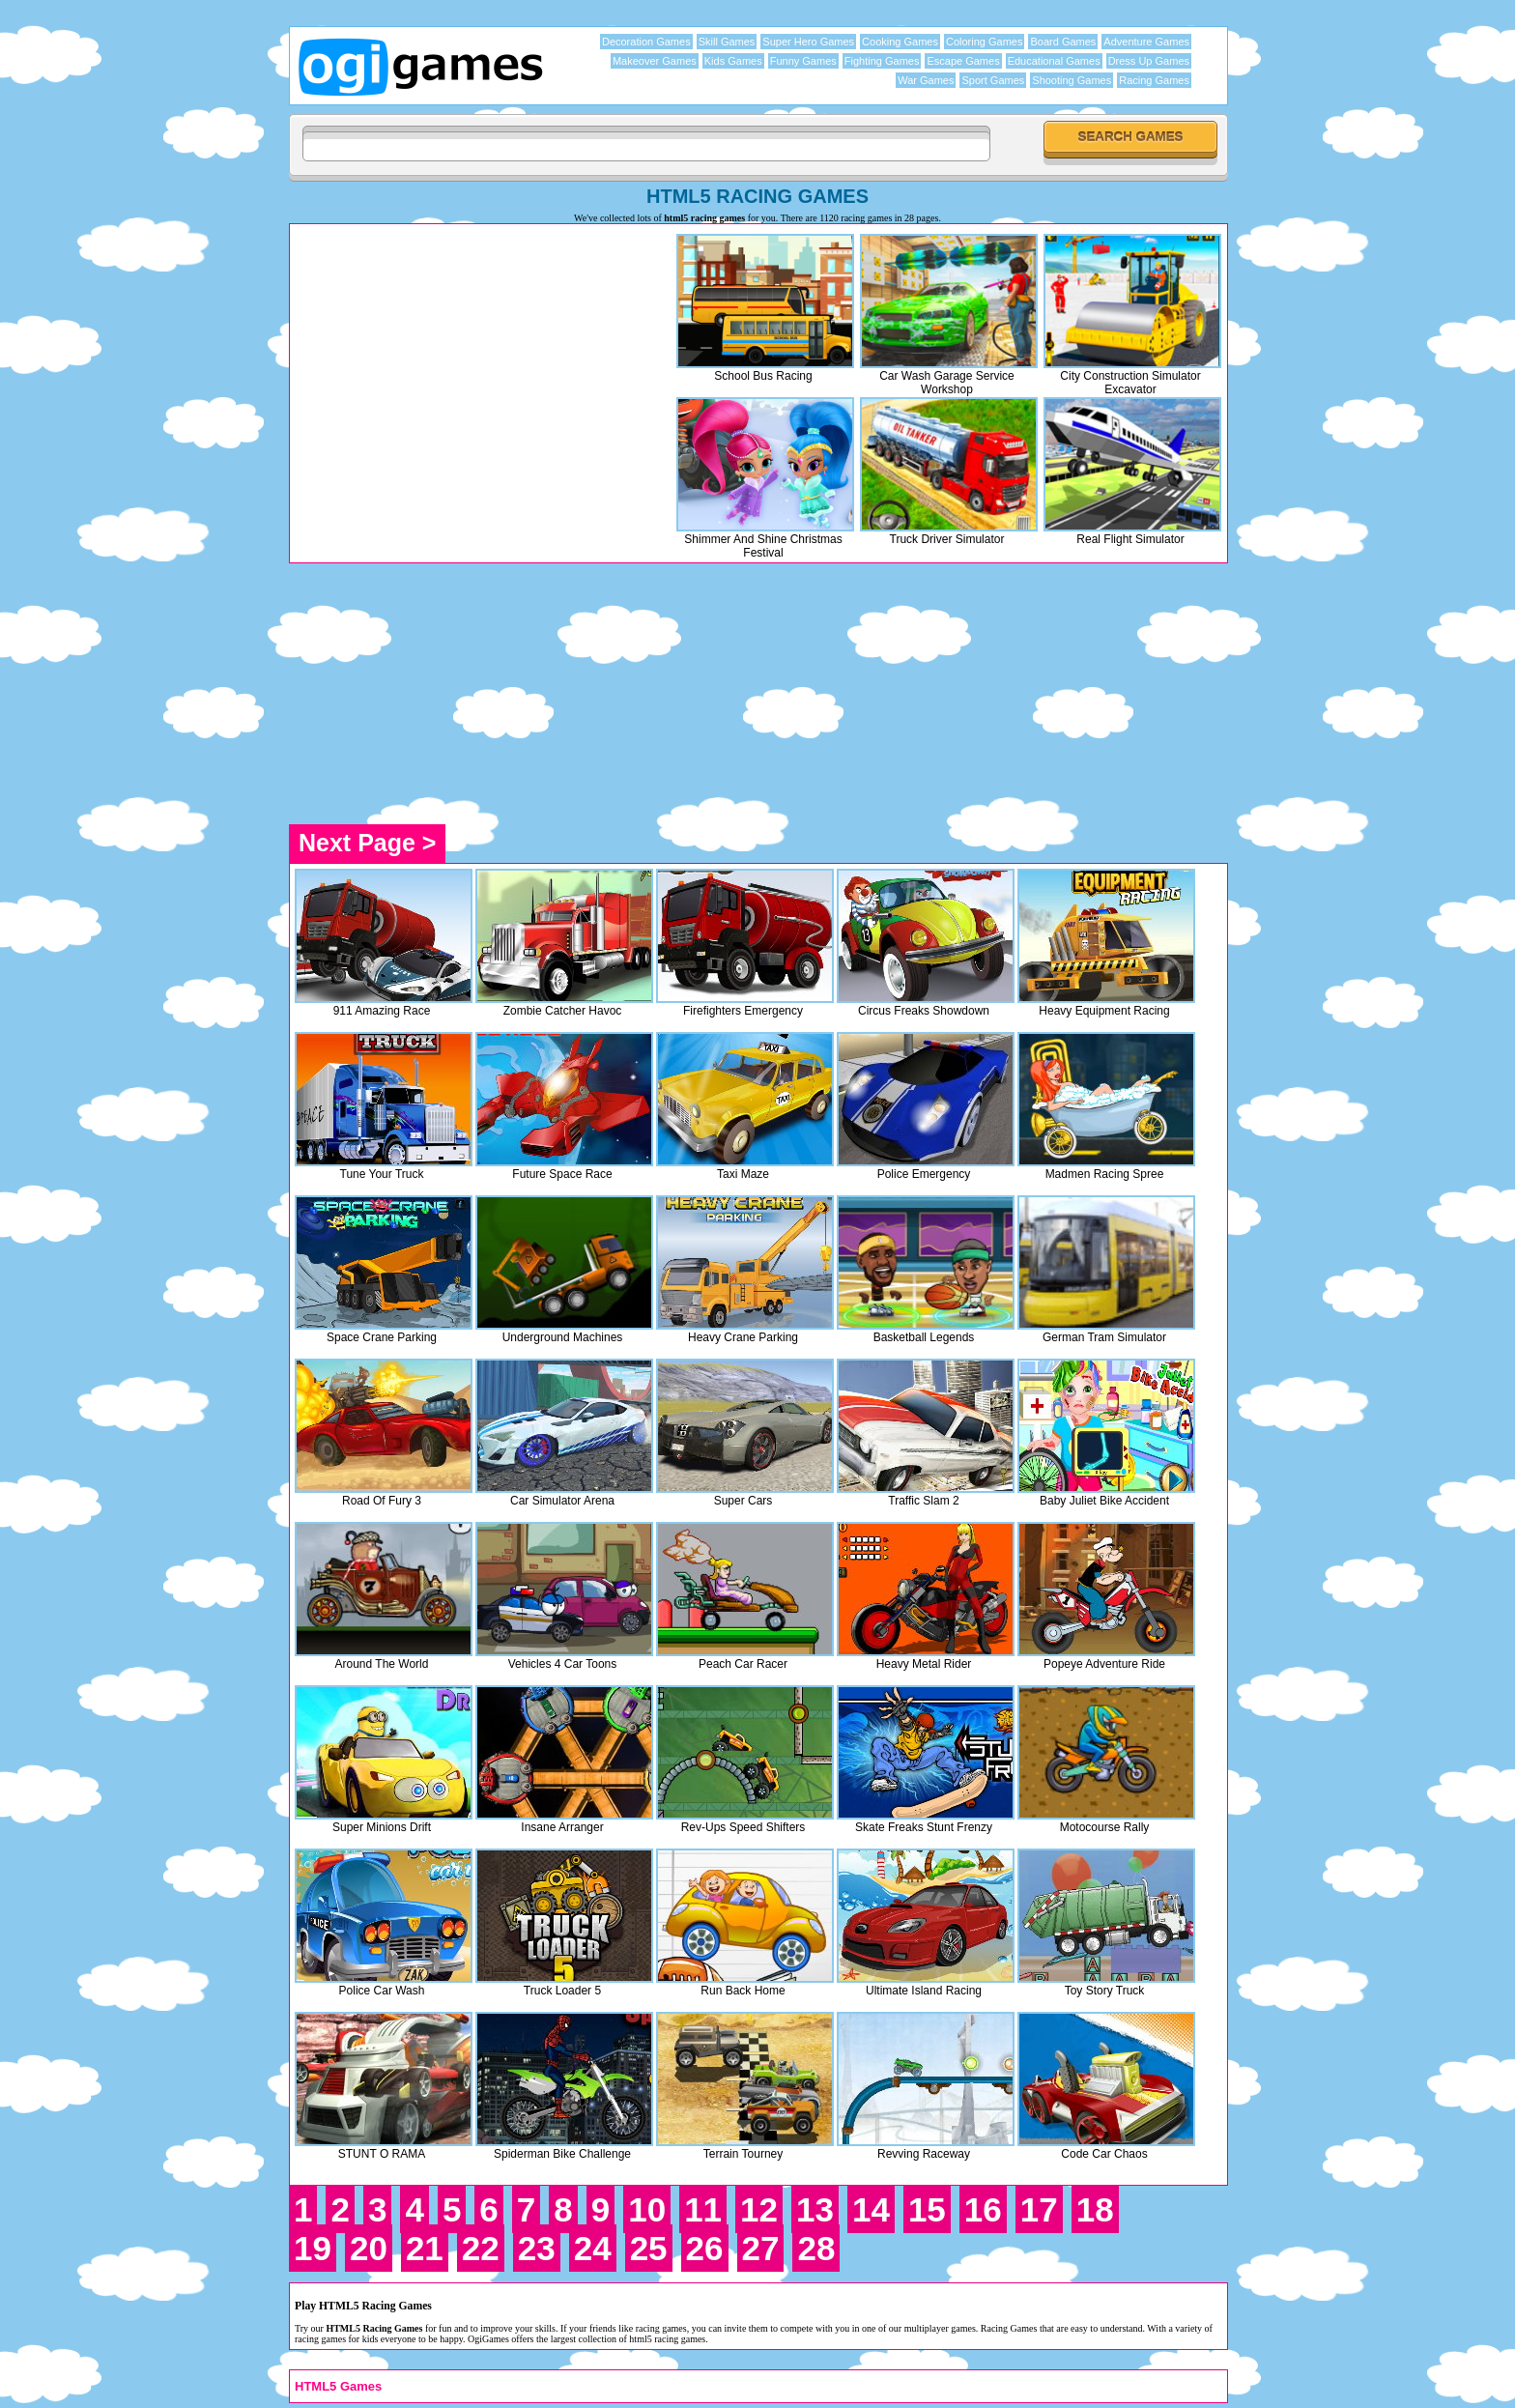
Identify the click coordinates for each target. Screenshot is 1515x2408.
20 (368, 2248)
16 (983, 2209)
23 (537, 2248)
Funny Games (803, 61)
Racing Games (1154, 80)
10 (647, 2209)
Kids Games (733, 61)
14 (871, 2209)
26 (705, 2248)
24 (593, 2248)
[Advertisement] (457, 364)
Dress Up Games (1148, 61)
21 (424, 2248)
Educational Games (1054, 61)
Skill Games (727, 41)
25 (649, 2248)
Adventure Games (1146, 41)
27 (761, 2248)
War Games (926, 80)
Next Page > (367, 842)
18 (1095, 2209)
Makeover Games (655, 61)
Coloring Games (984, 41)
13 (815, 2209)
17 (1039, 2209)
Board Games (1063, 41)
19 (312, 2248)
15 (927, 2209)
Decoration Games (646, 41)
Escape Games (963, 61)
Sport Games (992, 80)
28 (816, 2248)
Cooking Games (900, 41)
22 (481, 2248)
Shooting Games (1071, 80)
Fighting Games (882, 61)
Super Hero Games (808, 41)
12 (759, 2209)
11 (703, 2209)
